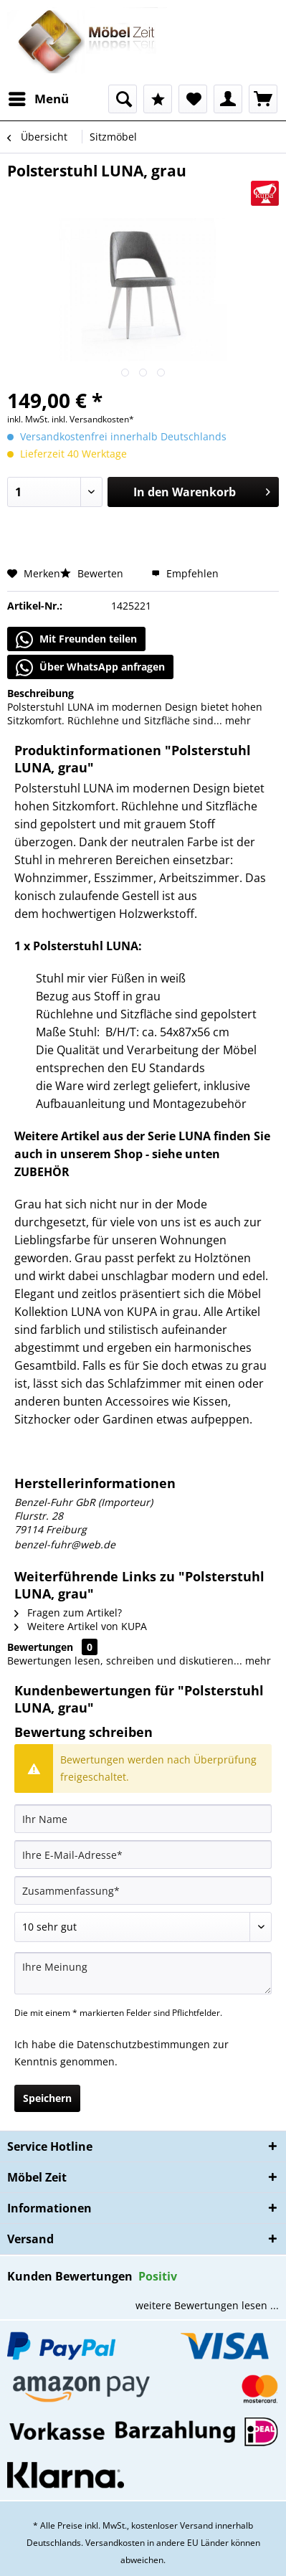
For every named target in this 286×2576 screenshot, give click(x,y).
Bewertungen (40, 1647)
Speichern (47, 2098)
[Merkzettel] (192, 99)
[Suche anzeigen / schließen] (122, 99)
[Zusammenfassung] (143, 1890)
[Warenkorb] (263, 99)
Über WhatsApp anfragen (90, 667)
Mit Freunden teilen (76, 639)
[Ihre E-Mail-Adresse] (143, 1854)
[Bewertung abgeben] (143, 1927)
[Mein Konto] (228, 99)
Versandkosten (115, 2543)
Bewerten (93, 573)
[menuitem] (38, 99)
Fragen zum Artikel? (68, 1612)
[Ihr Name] (143, 1818)
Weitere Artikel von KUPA (80, 1626)
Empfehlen (185, 573)
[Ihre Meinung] (143, 1973)
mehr (236, 720)
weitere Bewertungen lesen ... (207, 2305)
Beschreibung (40, 693)
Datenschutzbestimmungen (143, 2044)
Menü (39, 97)
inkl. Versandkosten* (93, 419)
